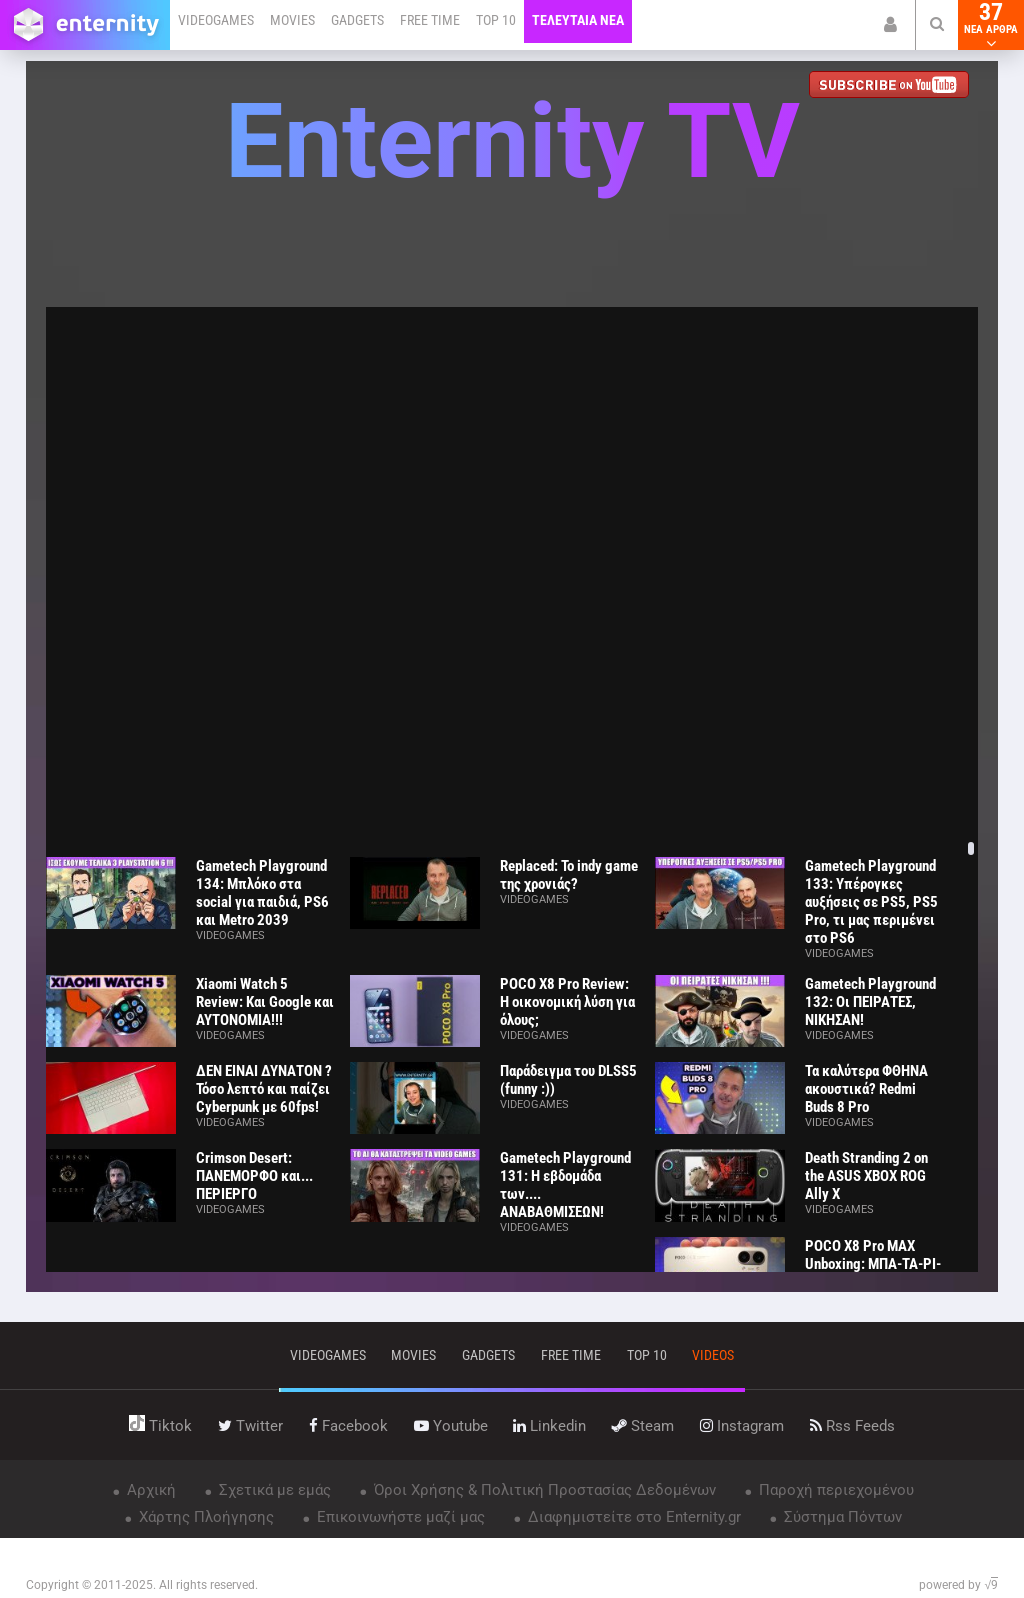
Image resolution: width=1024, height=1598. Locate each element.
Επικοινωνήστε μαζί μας (399, 1517)
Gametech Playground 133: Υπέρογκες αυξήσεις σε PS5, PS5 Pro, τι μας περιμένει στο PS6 (871, 902)
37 (991, 25)
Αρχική (149, 1490)
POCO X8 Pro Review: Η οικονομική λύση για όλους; (567, 1002)
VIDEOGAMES (216, 20)
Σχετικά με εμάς (273, 1490)
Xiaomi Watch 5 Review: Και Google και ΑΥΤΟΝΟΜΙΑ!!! (265, 1002)
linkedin (549, 1426)
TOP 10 (496, 20)
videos (713, 1355)
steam (643, 1426)
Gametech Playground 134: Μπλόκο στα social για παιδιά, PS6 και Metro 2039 (262, 893)
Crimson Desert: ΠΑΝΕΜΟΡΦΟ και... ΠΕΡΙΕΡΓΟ (254, 1176)
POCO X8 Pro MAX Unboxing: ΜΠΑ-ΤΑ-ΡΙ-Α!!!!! (873, 1264)
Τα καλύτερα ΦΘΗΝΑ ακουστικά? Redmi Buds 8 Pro (866, 1089)
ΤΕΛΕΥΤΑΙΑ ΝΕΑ (578, 20)
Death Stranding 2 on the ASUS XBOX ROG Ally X (866, 1176)
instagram (742, 1426)
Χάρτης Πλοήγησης (204, 1517)
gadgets (488, 1355)
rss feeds (852, 1426)
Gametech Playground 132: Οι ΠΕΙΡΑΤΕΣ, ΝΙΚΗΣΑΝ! (870, 1002)
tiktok (160, 1426)
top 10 (647, 1355)
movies (413, 1355)
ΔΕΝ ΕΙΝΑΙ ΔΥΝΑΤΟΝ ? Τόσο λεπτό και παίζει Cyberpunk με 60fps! (264, 1089)
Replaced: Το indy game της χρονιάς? (569, 875)
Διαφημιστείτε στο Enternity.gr (632, 1517)
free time (571, 1355)
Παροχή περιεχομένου (834, 1490)
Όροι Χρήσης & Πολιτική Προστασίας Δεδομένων (543, 1490)
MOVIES (292, 20)
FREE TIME (430, 20)
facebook (348, 1426)
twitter (250, 1426)
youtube (451, 1426)
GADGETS (357, 20)
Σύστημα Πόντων (841, 1517)
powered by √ (958, 1585)
